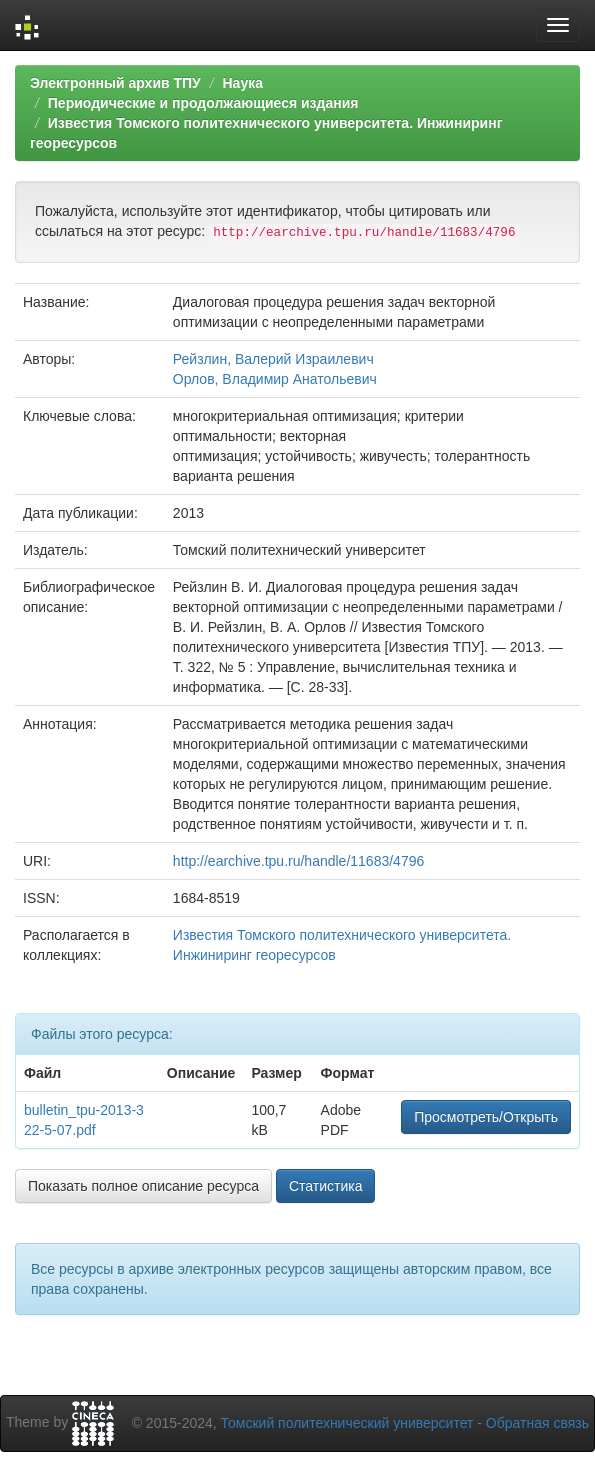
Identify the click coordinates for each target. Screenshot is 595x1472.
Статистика (326, 1186)
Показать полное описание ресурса (143, 1186)
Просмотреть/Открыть (486, 1117)
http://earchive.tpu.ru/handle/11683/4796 (298, 861)
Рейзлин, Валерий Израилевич (273, 359)
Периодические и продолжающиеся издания (203, 103)
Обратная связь (537, 1423)
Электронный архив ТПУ (115, 83)
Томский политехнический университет (347, 1423)
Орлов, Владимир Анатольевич (275, 379)
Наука (242, 83)
